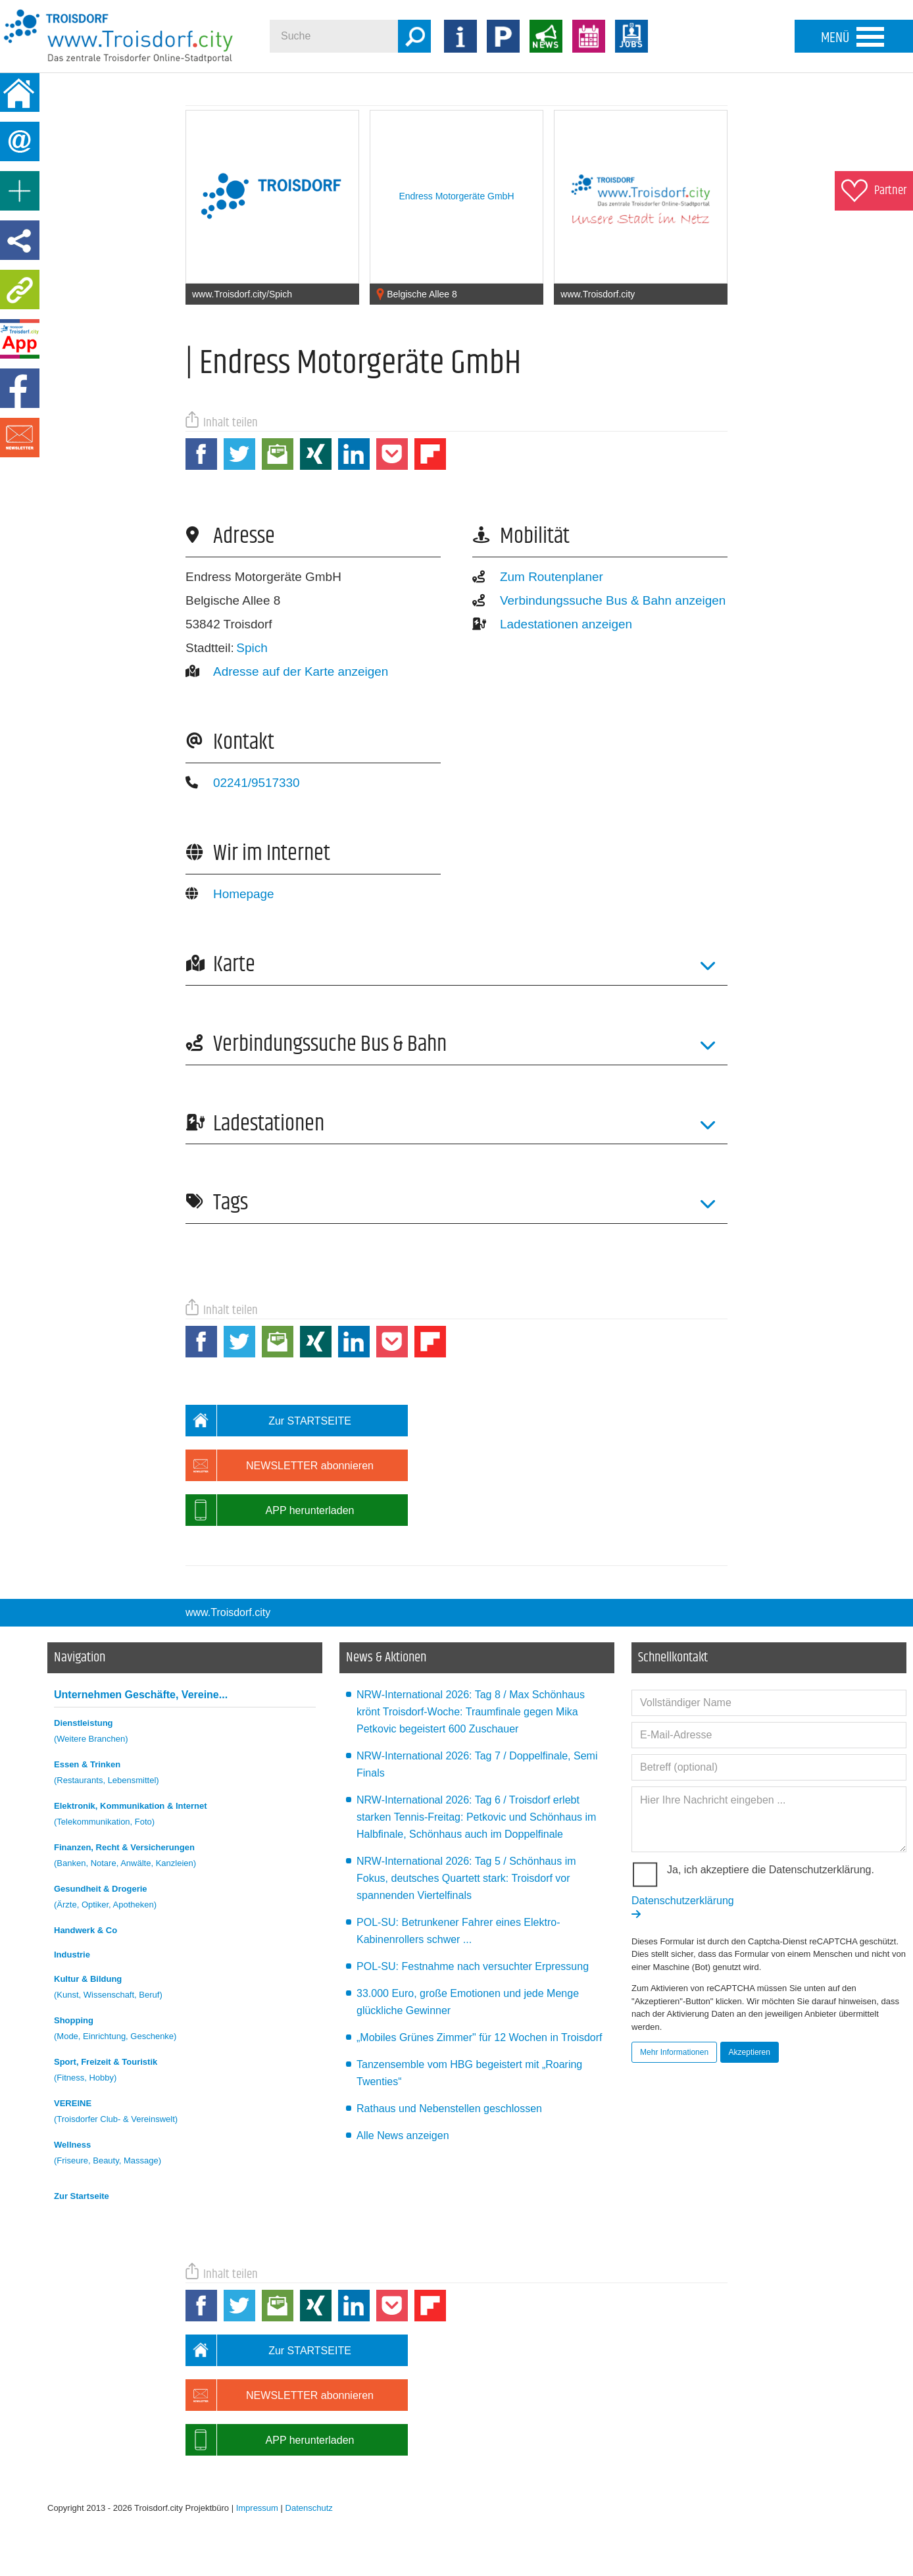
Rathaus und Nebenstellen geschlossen (449, 2108)
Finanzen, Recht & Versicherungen (185, 1857)
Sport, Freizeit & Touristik (185, 2071)
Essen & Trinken (185, 1774)
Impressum (257, 2508)
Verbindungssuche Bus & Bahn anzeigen (599, 600)
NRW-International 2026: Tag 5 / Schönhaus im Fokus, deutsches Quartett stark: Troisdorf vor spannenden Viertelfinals (466, 1878)
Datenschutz (309, 2508)
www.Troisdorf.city (227, 1612)
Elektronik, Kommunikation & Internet (185, 1816)
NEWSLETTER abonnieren (279, 1465)
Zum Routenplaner (537, 577)
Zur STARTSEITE (268, 1420)
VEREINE (185, 2113)
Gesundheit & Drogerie (185, 1898)
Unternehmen (141, 1694)
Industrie (72, 1954)
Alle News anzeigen (403, 2135)
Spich (251, 648)
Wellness (185, 2154)
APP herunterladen (269, 1510)
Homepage (229, 894)
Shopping (185, 2030)
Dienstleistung (185, 1733)
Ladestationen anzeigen (552, 624)
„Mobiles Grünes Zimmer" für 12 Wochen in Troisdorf (480, 2037)
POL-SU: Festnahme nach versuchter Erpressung (473, 1966)
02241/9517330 (242, 783)
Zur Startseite (81, 2196)
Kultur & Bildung (185, 1989)
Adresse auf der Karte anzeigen (286, 671)
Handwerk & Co (85, 1930)
